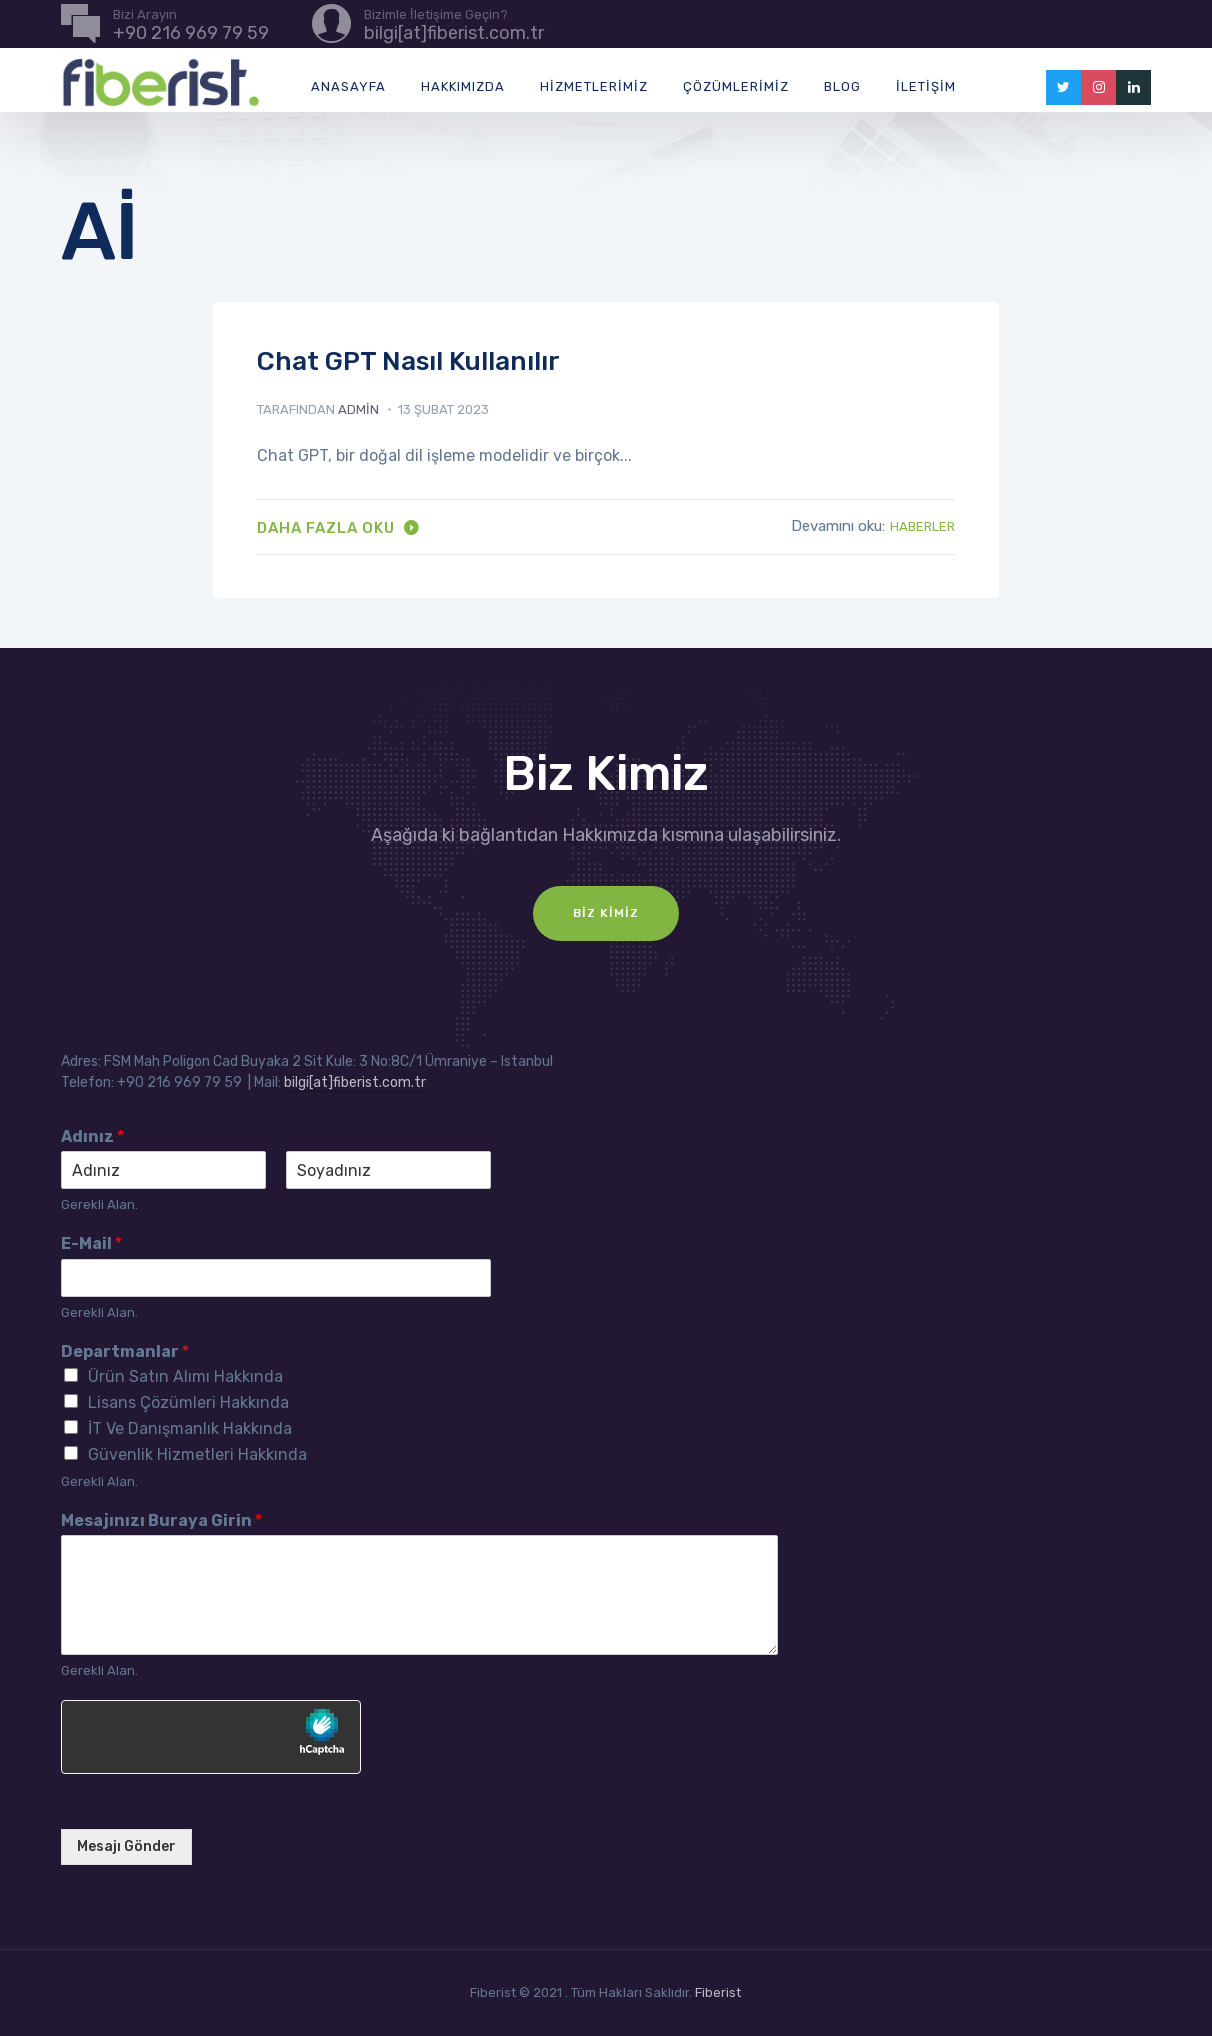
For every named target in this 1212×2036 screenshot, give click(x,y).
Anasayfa (348, 86)
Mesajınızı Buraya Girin (161, 1520)
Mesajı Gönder (126, 1846)
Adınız (92, 1136)
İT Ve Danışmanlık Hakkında (190, 1428)
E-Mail (91, 1243)
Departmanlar (125, 1351)
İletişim (926, 86)
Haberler (922, 526)
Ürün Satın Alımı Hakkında (185, 1376)
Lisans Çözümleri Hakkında (188, 1402)
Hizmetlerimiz (594, 86)
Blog (842, 86)
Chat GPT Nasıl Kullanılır (408, 361)
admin (358, 409)
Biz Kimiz (606, 913)
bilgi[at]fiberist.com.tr (355, 1082)
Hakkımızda (463, 86)
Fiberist (718, 1992)
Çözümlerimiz (736, 86)
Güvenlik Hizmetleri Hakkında (197, 1454)
